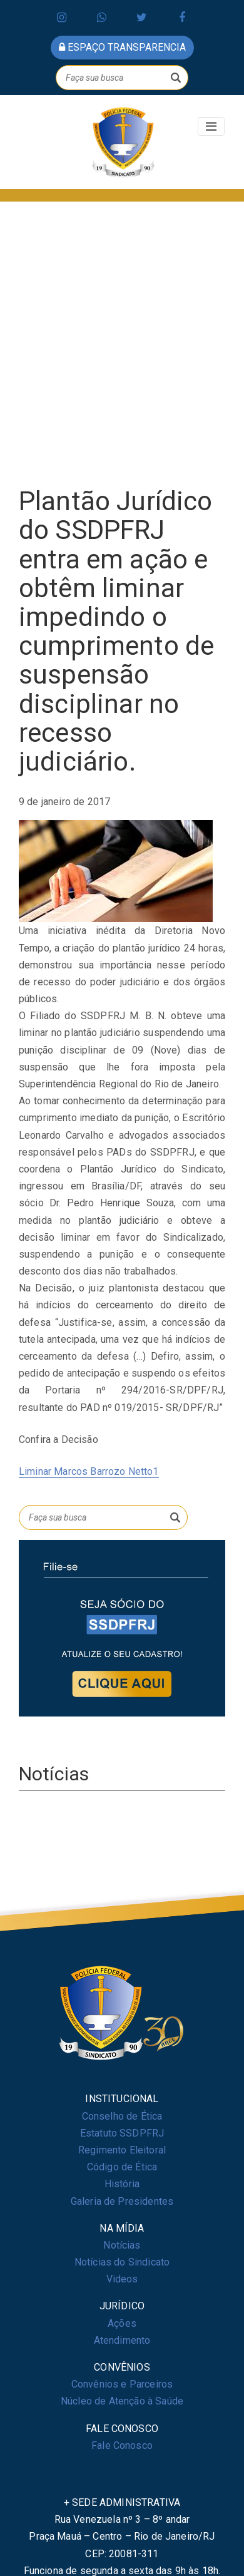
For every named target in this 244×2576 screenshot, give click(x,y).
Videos (122, 2279)
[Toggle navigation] (211, 126)
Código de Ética (122, 2167)
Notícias (121, 2245)
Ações (122, 2323)
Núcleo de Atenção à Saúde (122, 2401)
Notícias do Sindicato (122, 2262)
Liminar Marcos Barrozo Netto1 (89, 1471)
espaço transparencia (122, 47)
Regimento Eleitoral (122, 2150)
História (122, 2184)
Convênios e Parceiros (122, 2384)
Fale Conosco (122, 2445)
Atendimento (122, 2340)
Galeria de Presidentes (122, 2201)
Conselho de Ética (122, 2116)
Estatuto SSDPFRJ (122, 2133)
